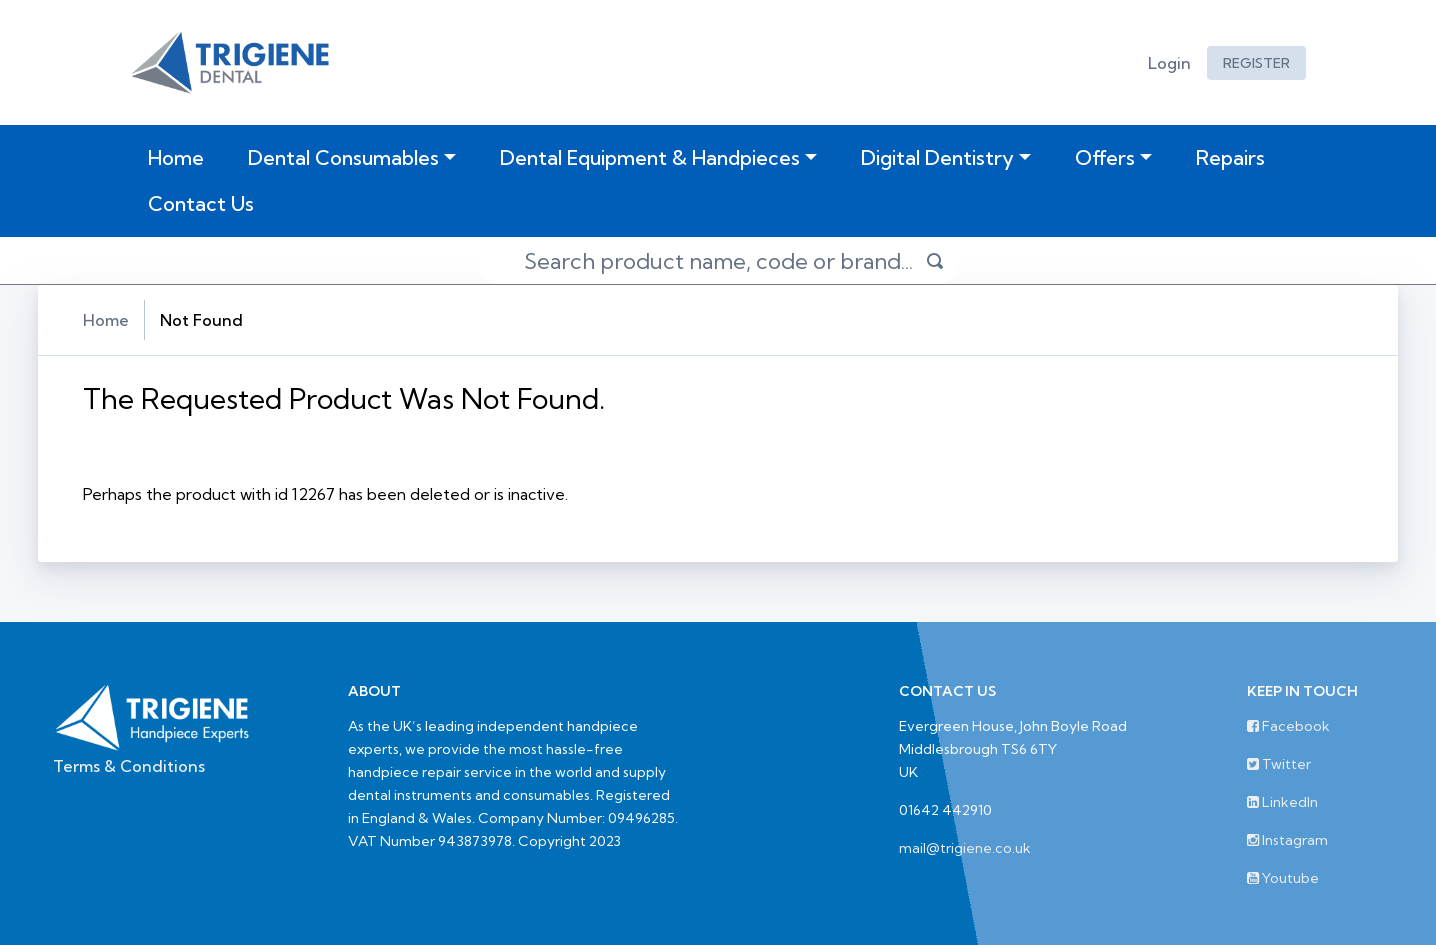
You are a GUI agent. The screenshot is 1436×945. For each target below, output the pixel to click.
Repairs (1230, 157)
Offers (1105, 157)
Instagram (1287, 840)
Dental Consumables (343, 157)
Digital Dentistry (937, 157)
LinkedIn (1282, 802)
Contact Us (201, 203)
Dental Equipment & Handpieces (650, 157)
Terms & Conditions (129, 766)
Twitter (1279, 764)
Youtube (1283, 878)
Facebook (1288, 726)
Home (180, 157)
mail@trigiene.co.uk (965, 848)
